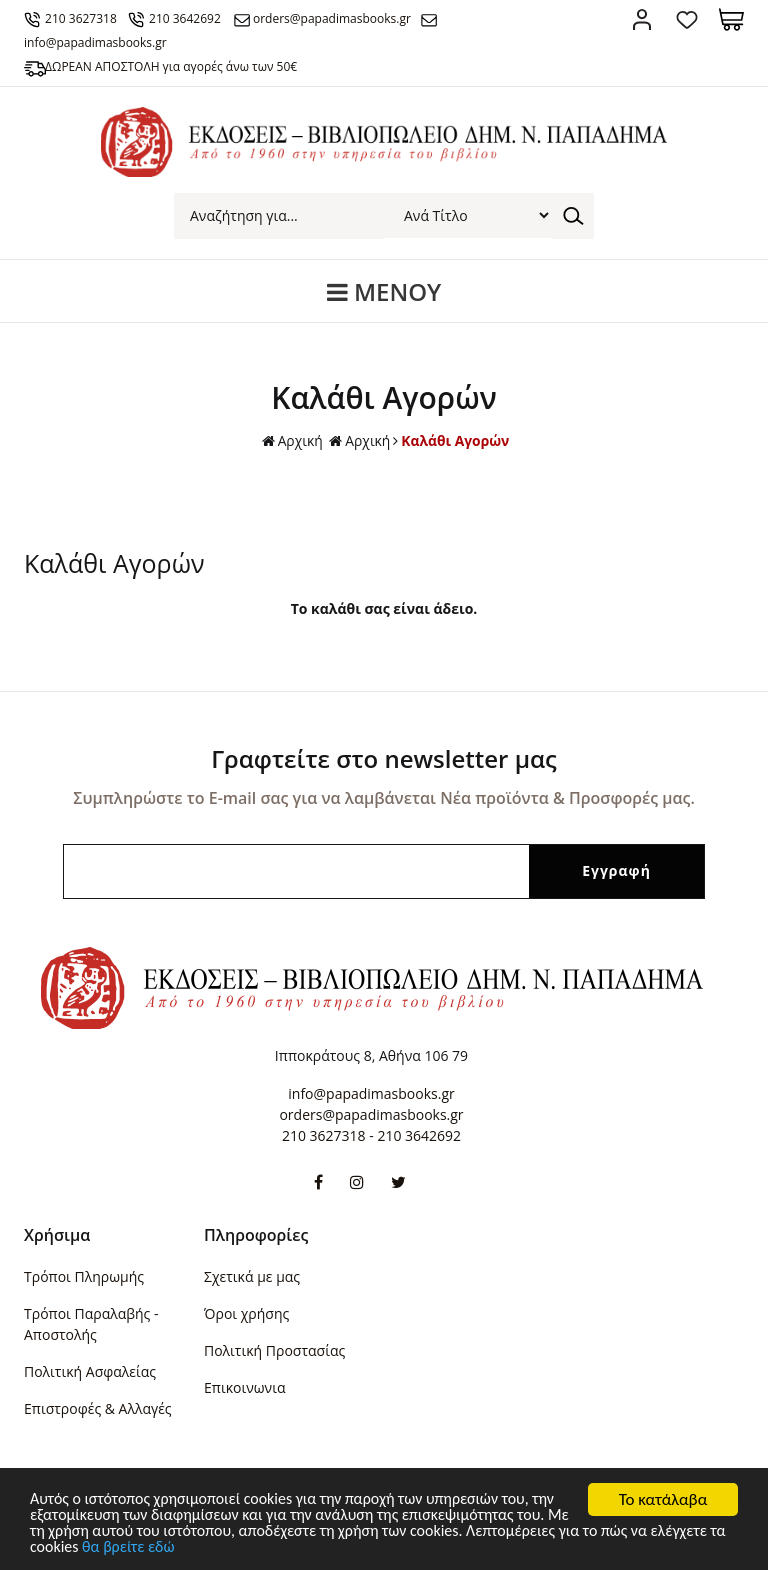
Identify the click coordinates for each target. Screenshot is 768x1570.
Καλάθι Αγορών (455, 440)
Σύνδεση (641, 19)
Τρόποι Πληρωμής (84, 1276)
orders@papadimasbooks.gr (344, 18)
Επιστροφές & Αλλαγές (98, 1408)
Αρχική (291, 441)
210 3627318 (85, 18)
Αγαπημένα (686, 19)
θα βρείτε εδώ (240, 1548)
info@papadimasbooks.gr (371, 1093)
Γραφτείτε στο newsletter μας (384, 758)
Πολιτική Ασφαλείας (90, 1371)
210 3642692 (193, 18)
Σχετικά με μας (252, 1276)
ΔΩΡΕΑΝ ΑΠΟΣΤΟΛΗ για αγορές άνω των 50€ (175, 66)
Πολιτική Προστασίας (274, 1350)
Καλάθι (731, 19)
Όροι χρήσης (246, 1313)
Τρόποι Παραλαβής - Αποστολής (91, 1324)
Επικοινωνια (244, 1387)
